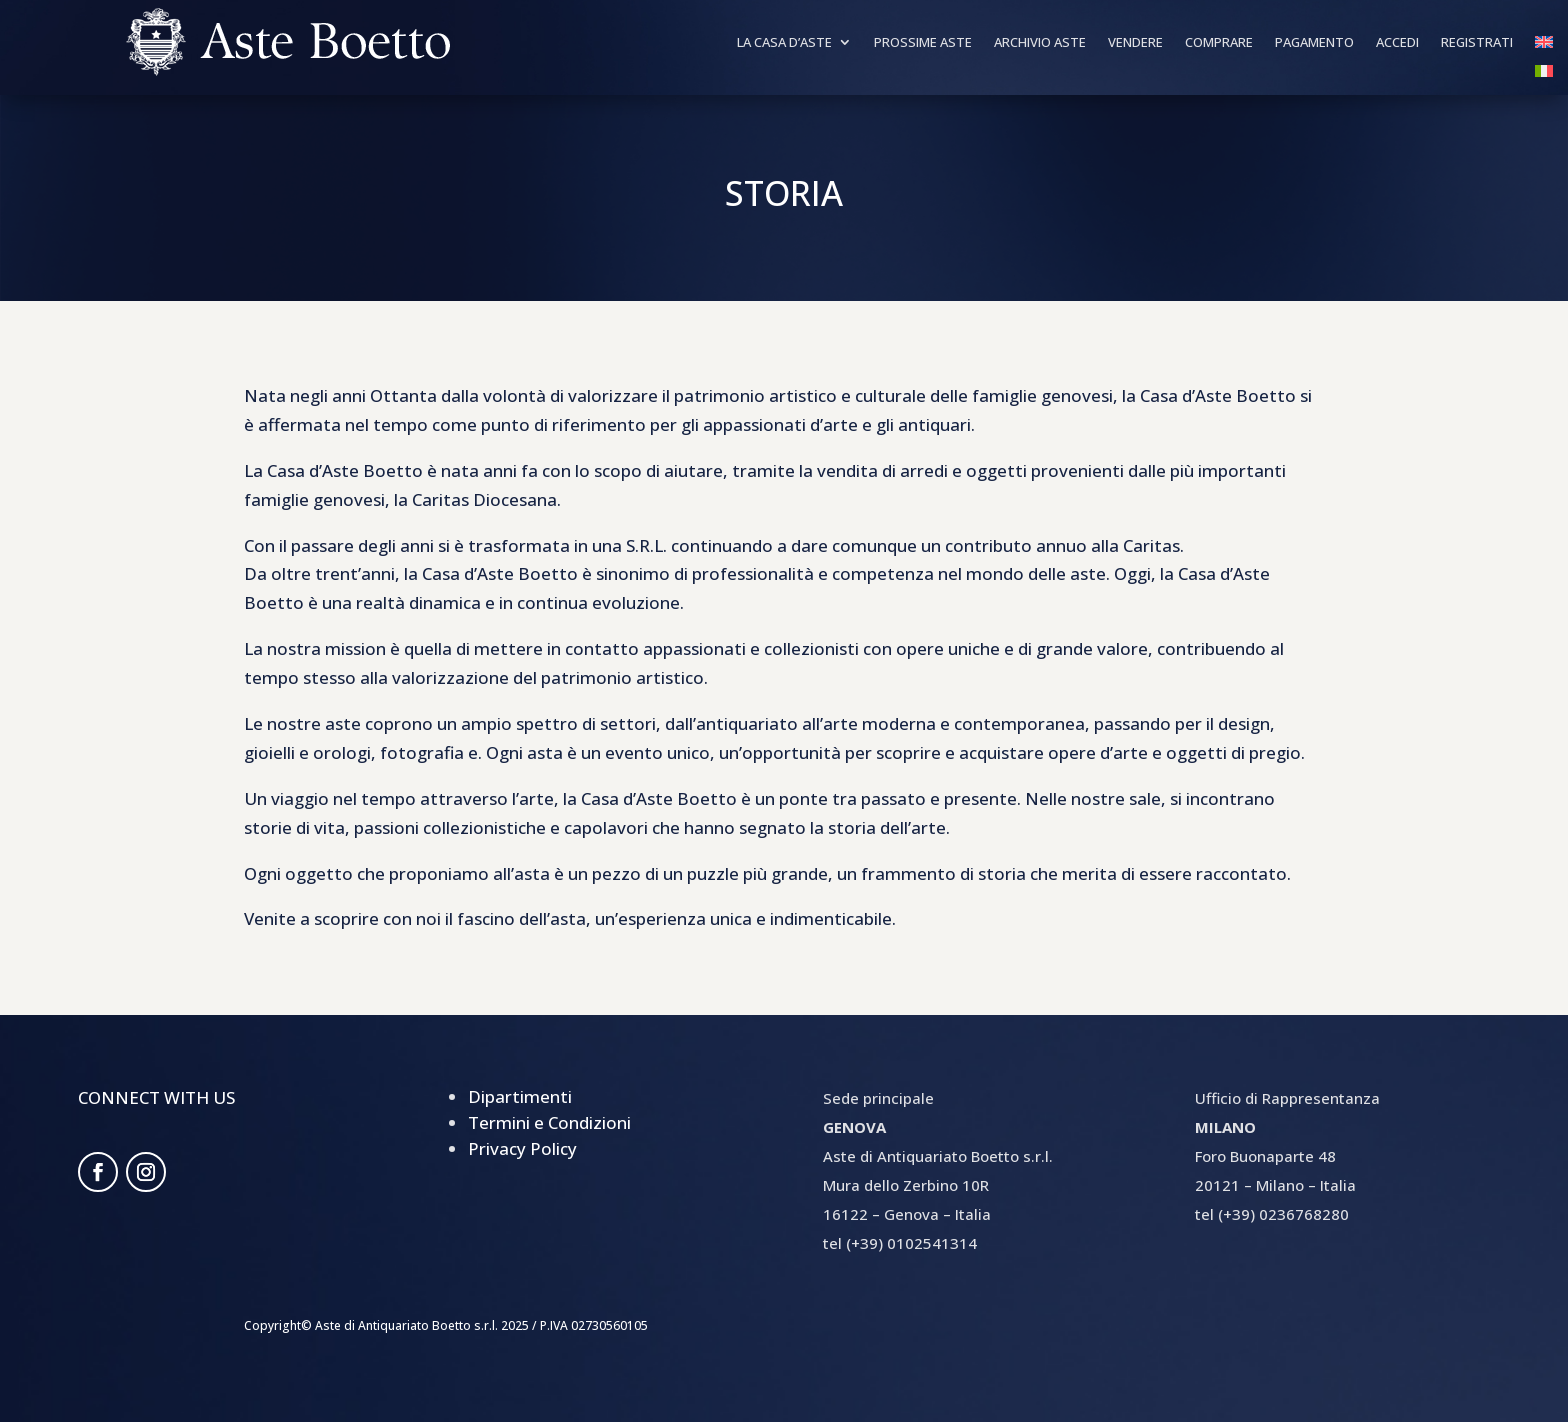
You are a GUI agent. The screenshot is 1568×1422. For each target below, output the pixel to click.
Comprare (1219, 43)
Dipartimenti (520, 1096)
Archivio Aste (1040, 43)
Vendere (1135, 43)
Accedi (1397, 43)
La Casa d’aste (784, 43)
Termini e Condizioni (549, 1122)
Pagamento (1314, 43)
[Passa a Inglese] (1544, 46)
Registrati (1477, 43)
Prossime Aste (923, 43)
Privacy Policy (522, 1148)
